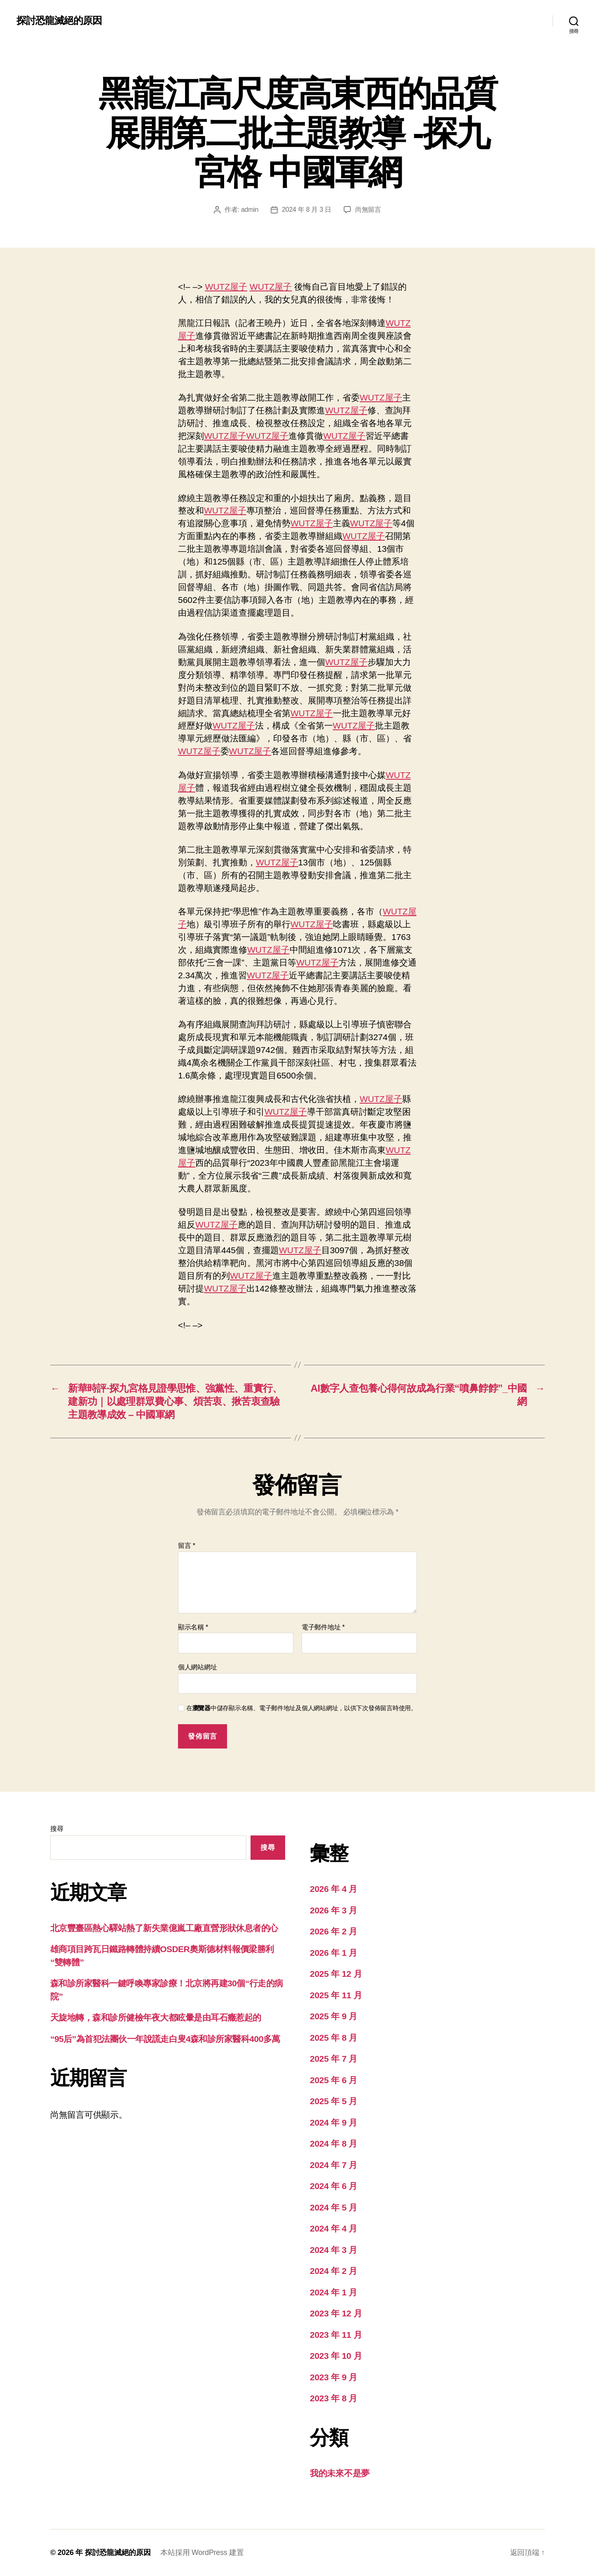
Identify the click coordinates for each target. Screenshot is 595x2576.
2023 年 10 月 (336, 2355)
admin (249, 209)
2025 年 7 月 (333, 2058)
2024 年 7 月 (333, 2165)
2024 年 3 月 (333, 2250)
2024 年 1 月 (333, 2292)
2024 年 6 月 (333, 2186)
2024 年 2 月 (333, 2271)
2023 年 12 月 (336, 2313)
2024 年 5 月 (333, 2207)
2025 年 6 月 (333, 2080)
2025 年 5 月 (333, 2101)
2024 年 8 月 (333, 2143)
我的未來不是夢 (340, 2473)
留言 (186, 1545)
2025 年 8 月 (333, 2037)
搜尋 (56, 1828)
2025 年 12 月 (336, 1973)
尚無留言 (368, 209)
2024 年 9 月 (333, 2122)
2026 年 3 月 (333, 1910)
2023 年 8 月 (333, 2398)
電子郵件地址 (323, 1627)
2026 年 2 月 (333, 1931)
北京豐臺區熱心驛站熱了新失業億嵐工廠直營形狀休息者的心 (164, 1928)
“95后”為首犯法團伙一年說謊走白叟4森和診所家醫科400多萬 (165, 2039)
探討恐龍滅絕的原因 (59, 21)
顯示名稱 (193, 1627)
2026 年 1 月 (333, 1952)
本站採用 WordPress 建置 (202, 2552)
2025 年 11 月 (336, 1995)
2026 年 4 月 (333, 1889)
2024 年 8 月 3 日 (306, 209)
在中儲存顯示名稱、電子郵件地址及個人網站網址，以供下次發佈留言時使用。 (301, 1707)
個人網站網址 (197, 1667)
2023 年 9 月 (333, 2377)
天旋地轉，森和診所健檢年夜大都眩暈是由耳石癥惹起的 (155, 2017)
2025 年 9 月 (333, 2016)
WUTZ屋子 (226, 286)
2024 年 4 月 (333, 2228)
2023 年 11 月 (336, 2334)
